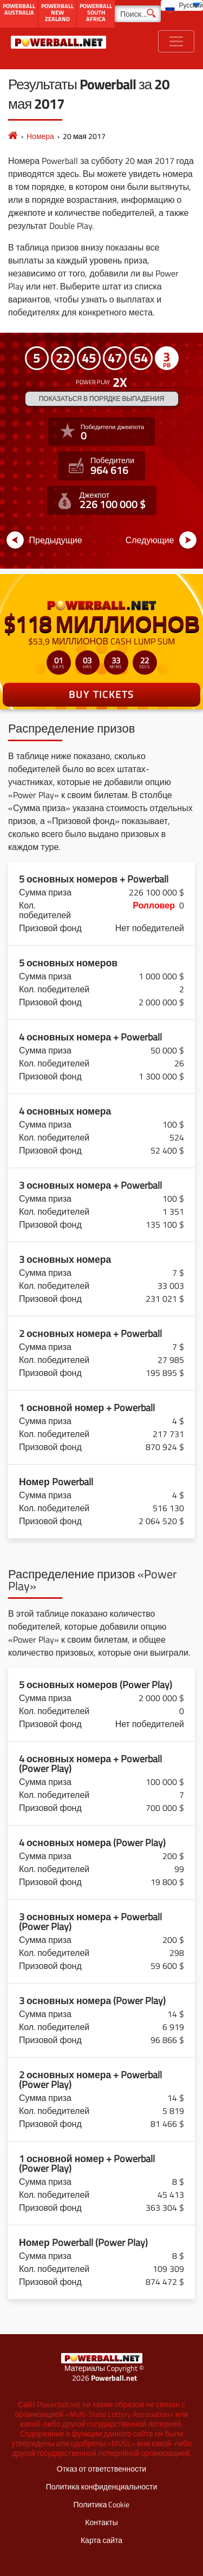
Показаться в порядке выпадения (102, 398)
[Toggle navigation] (176, 41)
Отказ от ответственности (101, 2468)
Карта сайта (101, 2540)
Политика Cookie (102, 2504)
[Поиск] (138, 13)
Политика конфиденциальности (102, 2486)
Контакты (101, 2522)
